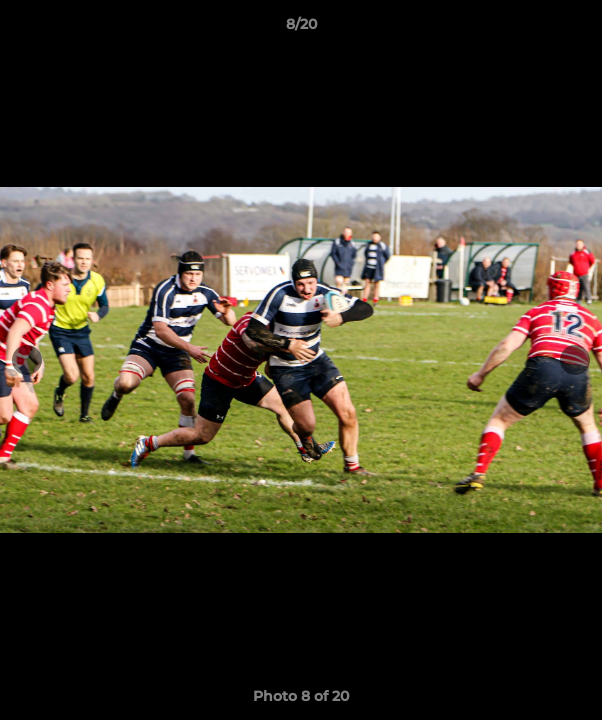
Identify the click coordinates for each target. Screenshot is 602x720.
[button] (578, 29)
